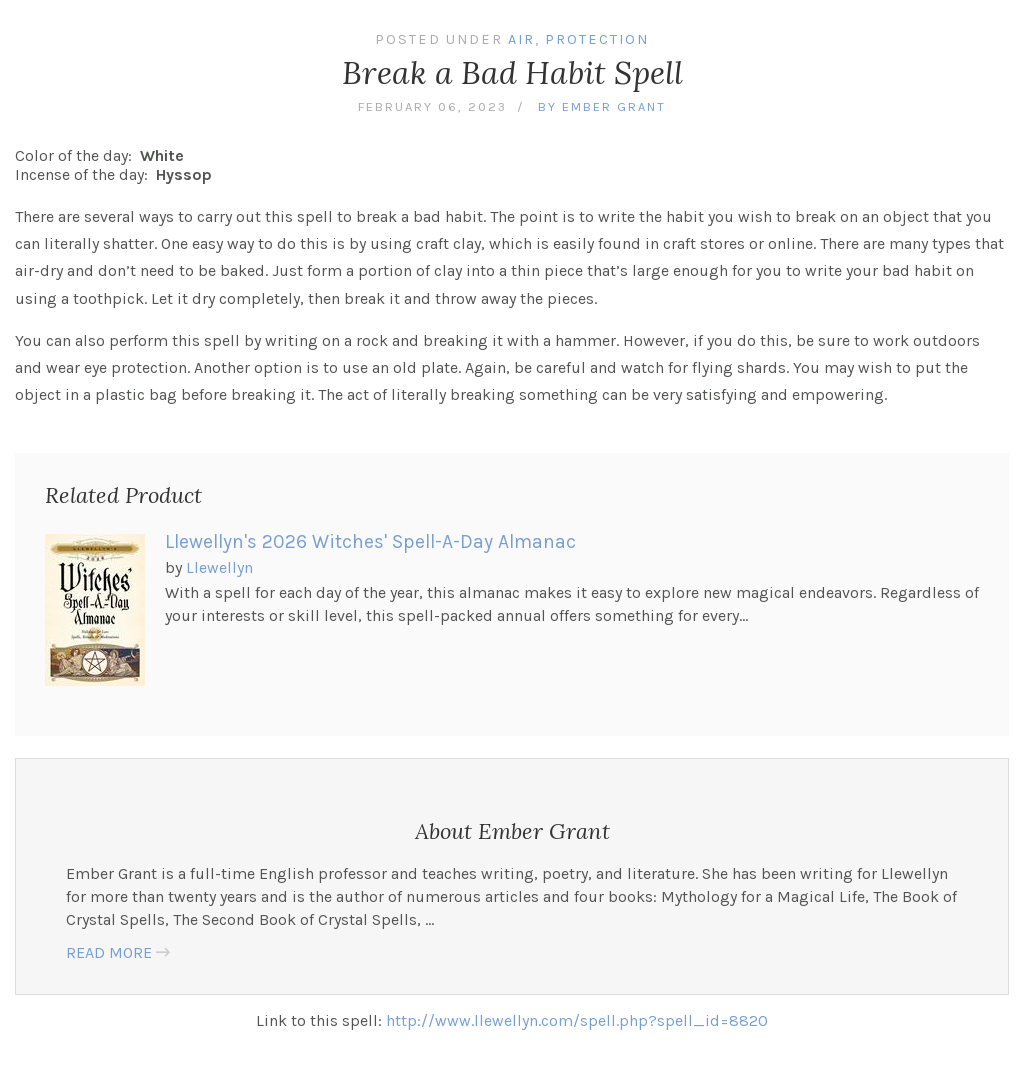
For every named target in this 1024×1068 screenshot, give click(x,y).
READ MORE (109, 952)
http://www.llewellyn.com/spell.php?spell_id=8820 (577, 1020)
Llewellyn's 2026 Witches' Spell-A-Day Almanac (370, 541)
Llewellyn (219, 567)
